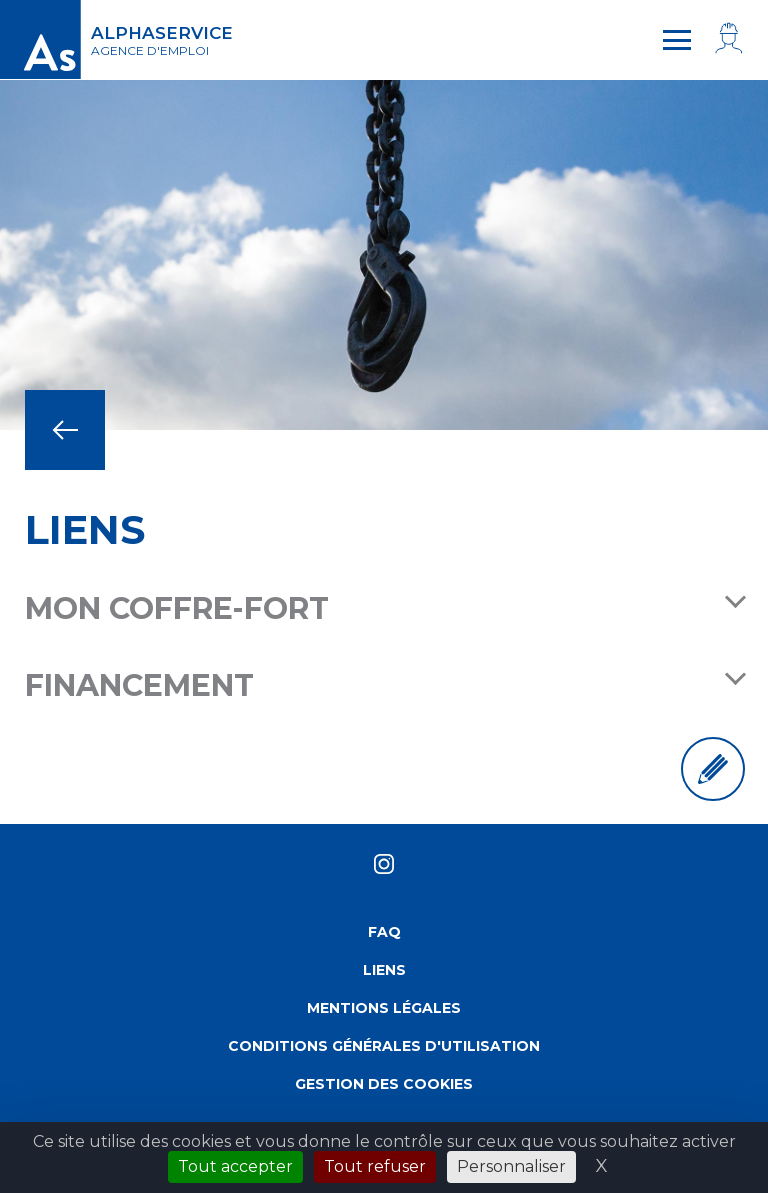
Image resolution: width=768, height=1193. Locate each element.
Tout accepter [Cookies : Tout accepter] (235, 1166)
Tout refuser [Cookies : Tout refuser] (375, 1166)
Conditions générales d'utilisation (384, 1046)
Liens (384, 970)
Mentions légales (384, 1008)
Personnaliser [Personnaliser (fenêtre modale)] (511, 1166)
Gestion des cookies (384, 1084)
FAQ (384, 932)
